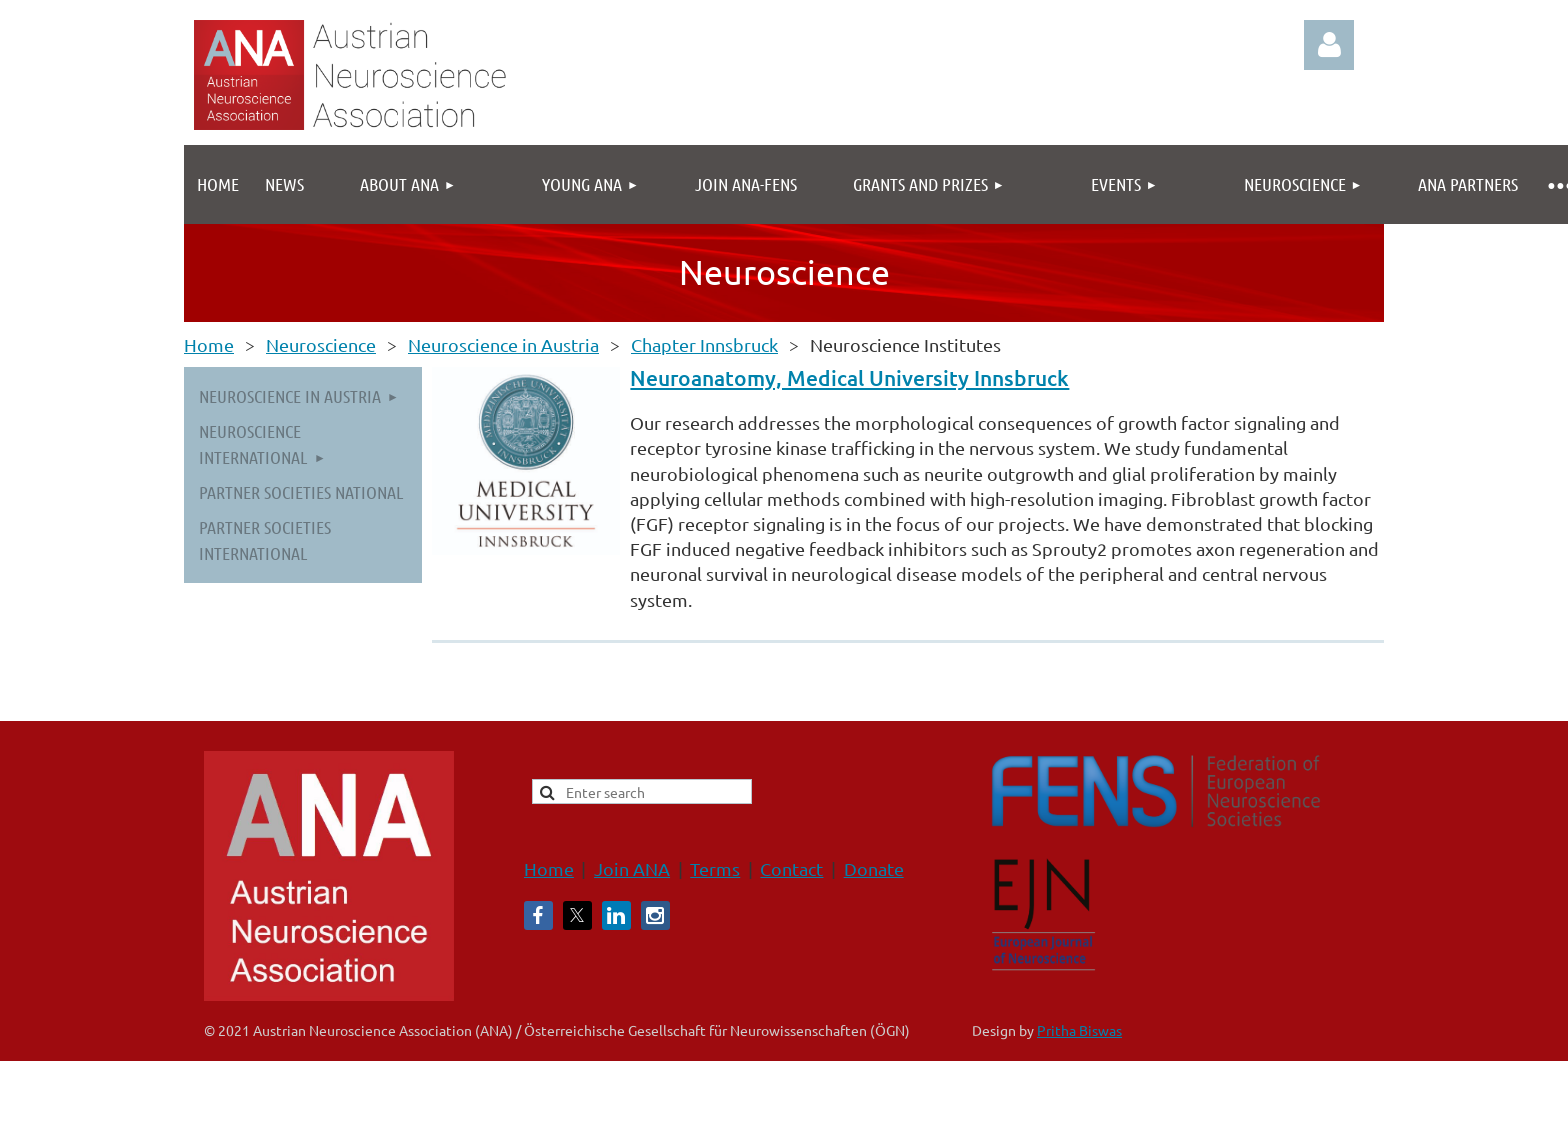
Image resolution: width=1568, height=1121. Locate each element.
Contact (791, 868)
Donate (874, 868)
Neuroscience (321, 344)
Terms (715, 868)
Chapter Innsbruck (704, 344)
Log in (1329, 45)
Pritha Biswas (1079, 1030)
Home (209, 344)
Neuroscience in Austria (503, 344)
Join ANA (632, 868)
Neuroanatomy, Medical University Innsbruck (849, 377)
